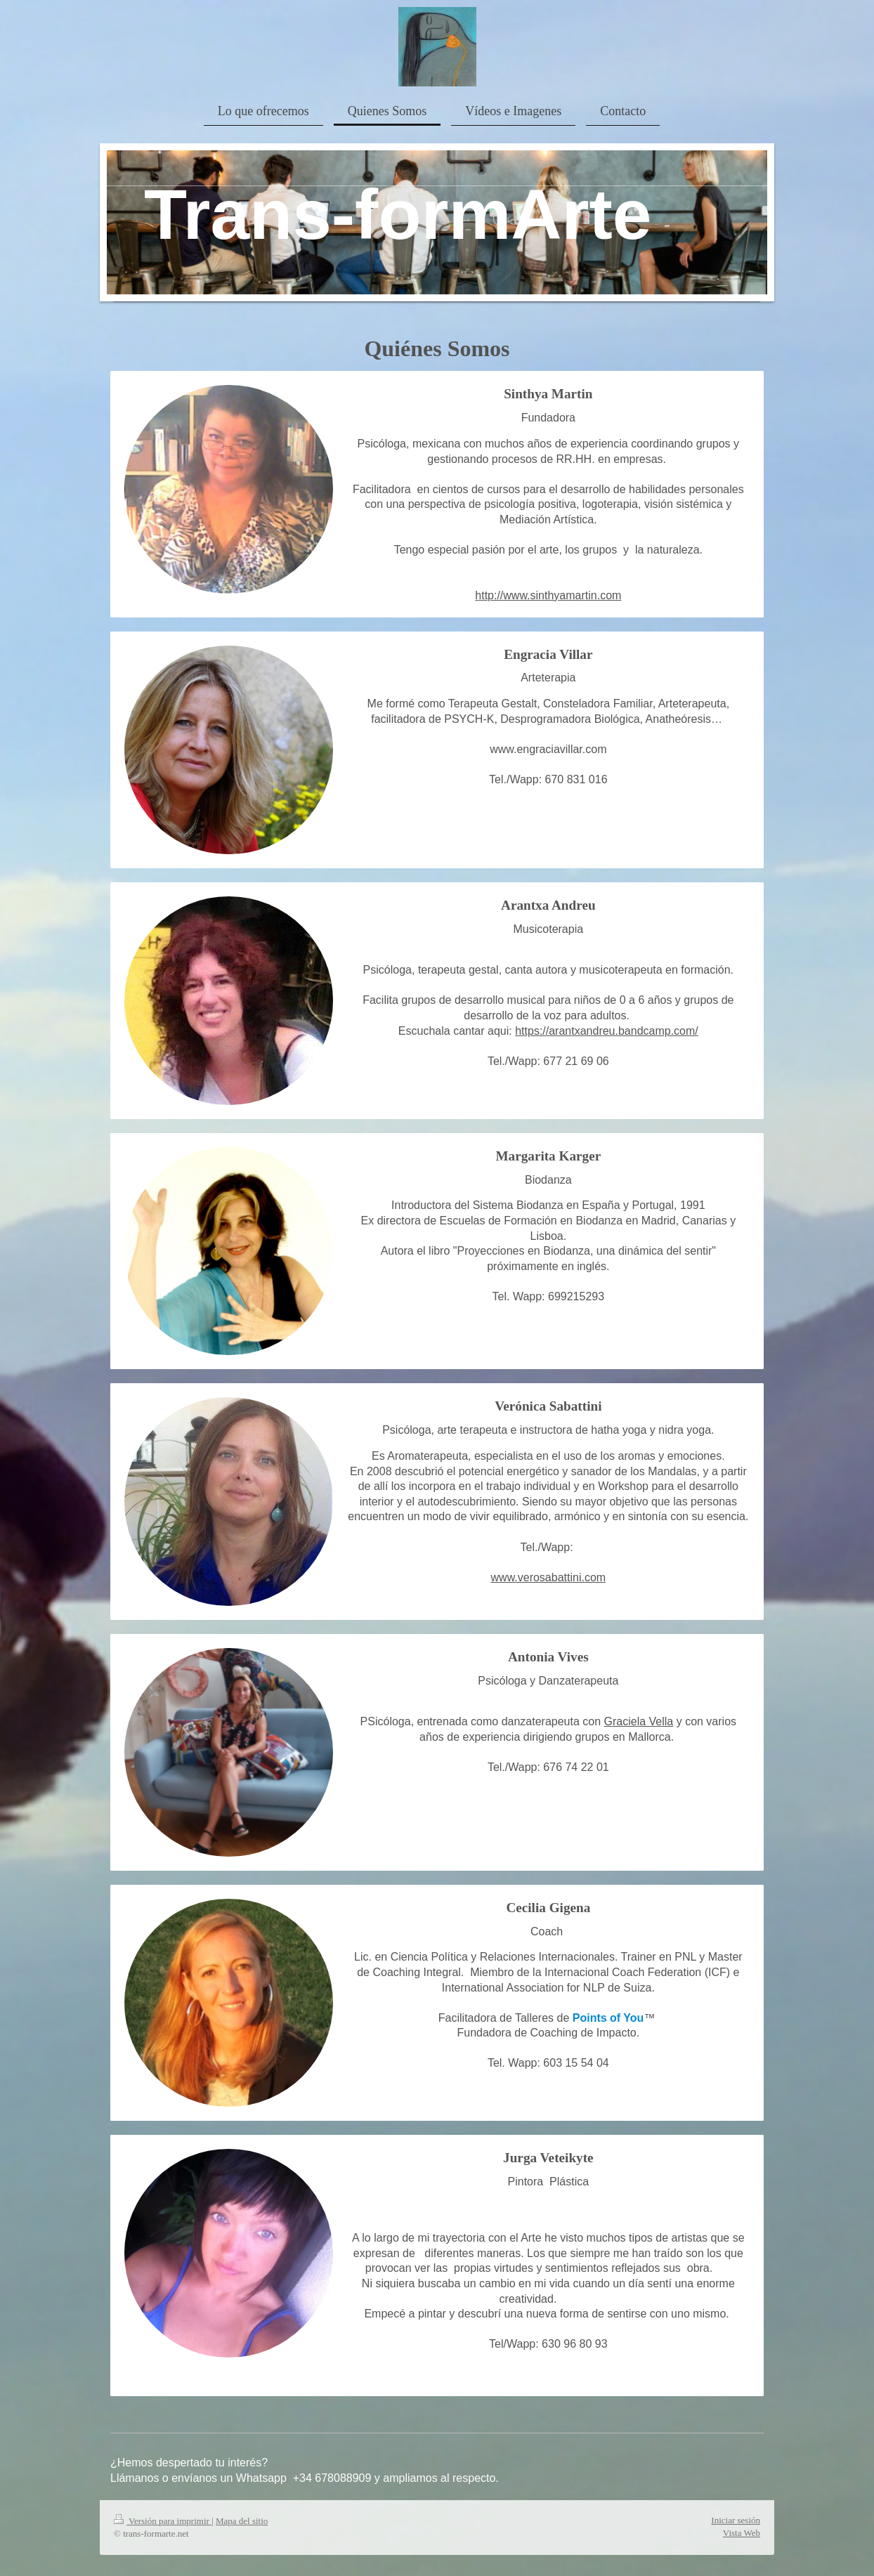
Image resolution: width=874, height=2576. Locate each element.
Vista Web (741, 2533)
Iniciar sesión (735, 2520)
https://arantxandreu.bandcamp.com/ (606, 1031)
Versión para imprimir (162, 2521)
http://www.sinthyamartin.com (548, 595)
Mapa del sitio (242, 2521)
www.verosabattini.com (548, 1577)
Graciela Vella (639, 1721)
